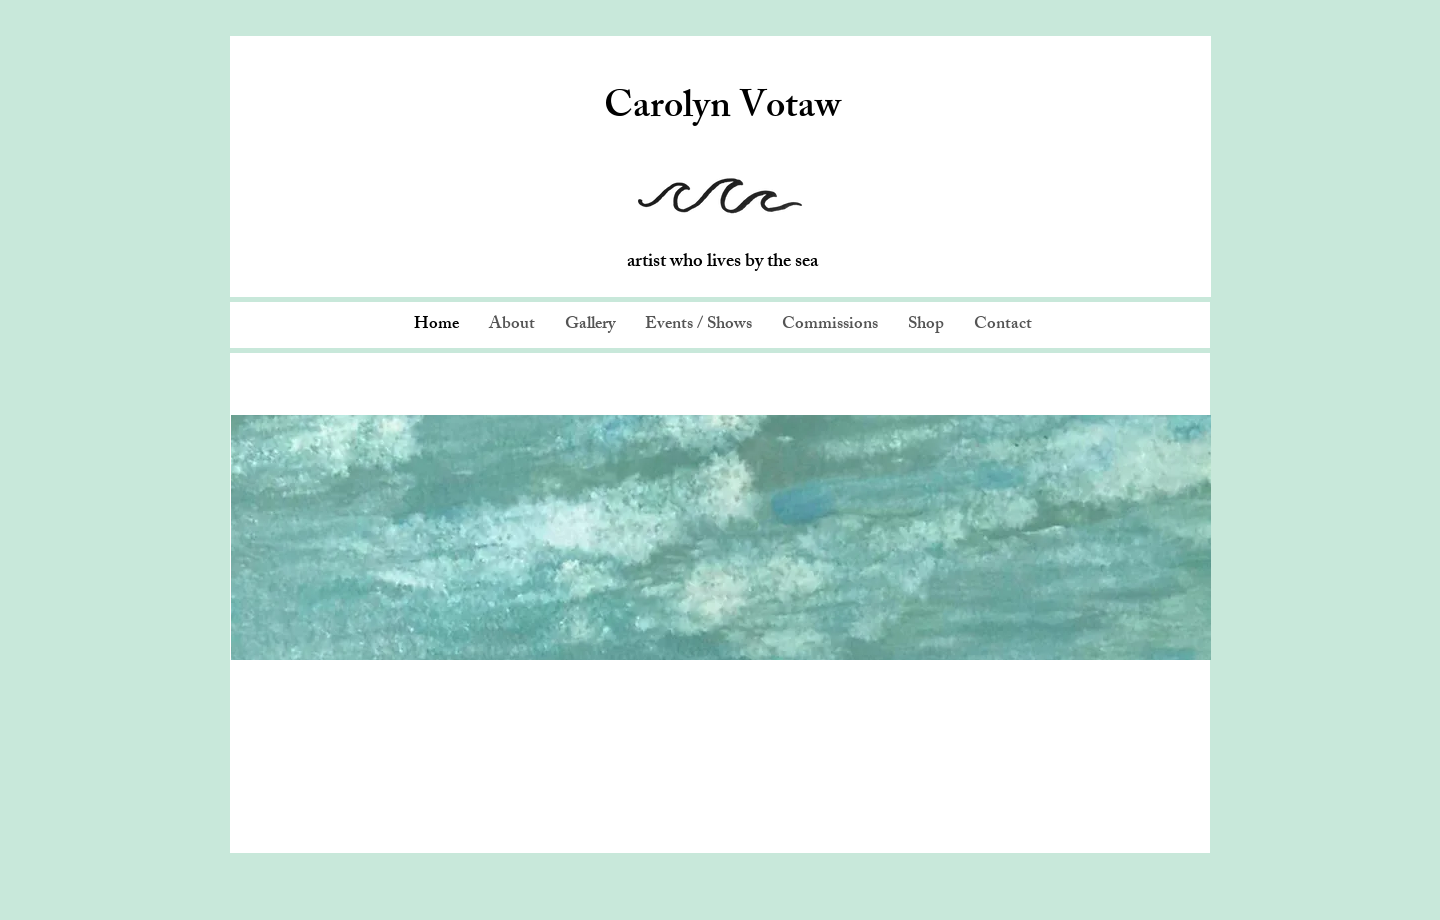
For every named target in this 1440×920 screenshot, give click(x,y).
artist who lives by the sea (722, 263)
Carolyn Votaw (722, 110)
